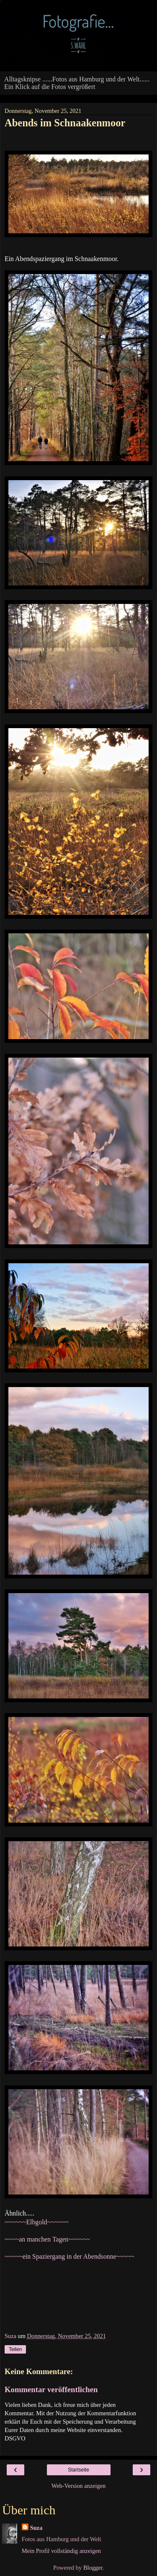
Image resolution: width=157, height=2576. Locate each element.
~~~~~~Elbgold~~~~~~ (37, 2222)
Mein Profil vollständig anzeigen (61, 2550)
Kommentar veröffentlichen (51, 2389)
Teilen (15, 2349)
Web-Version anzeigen (78, 2485)
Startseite (78, 2470)
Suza (36, 2527)
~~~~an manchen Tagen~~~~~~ (47, 2239)
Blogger (93, 2567)
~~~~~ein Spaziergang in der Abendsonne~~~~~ (69, 2256)
